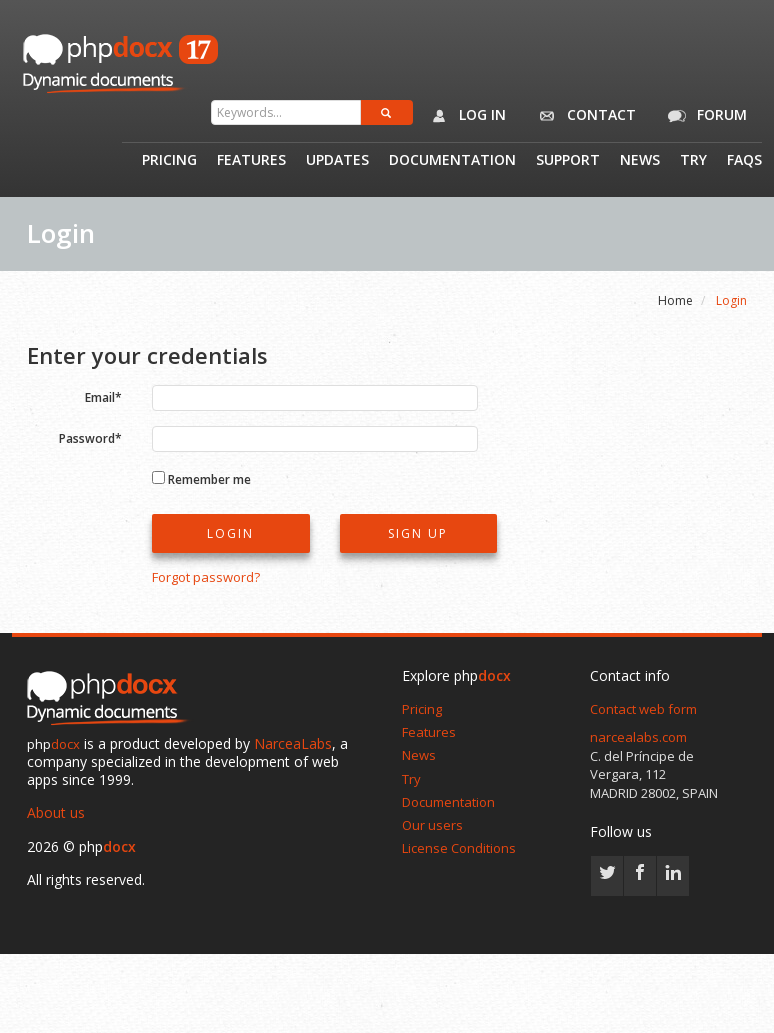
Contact (583, 116)
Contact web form (643, 709)
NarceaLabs (293, 743)
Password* (90, 437)
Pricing (169, 161)
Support (568, 161)
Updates (337, 161)
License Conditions (459, 848)
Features (251, 161)
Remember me (209, 478)
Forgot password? (206, 577)
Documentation (452, 161)
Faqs (744, 161)
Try (693, 161)
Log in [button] (464, 116)
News (640, 161)
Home (675, 300)
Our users (432, 825)
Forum (704, 116)
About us (56, 812)
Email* (103, 396)
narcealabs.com (638, 737)
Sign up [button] (418, 533)
